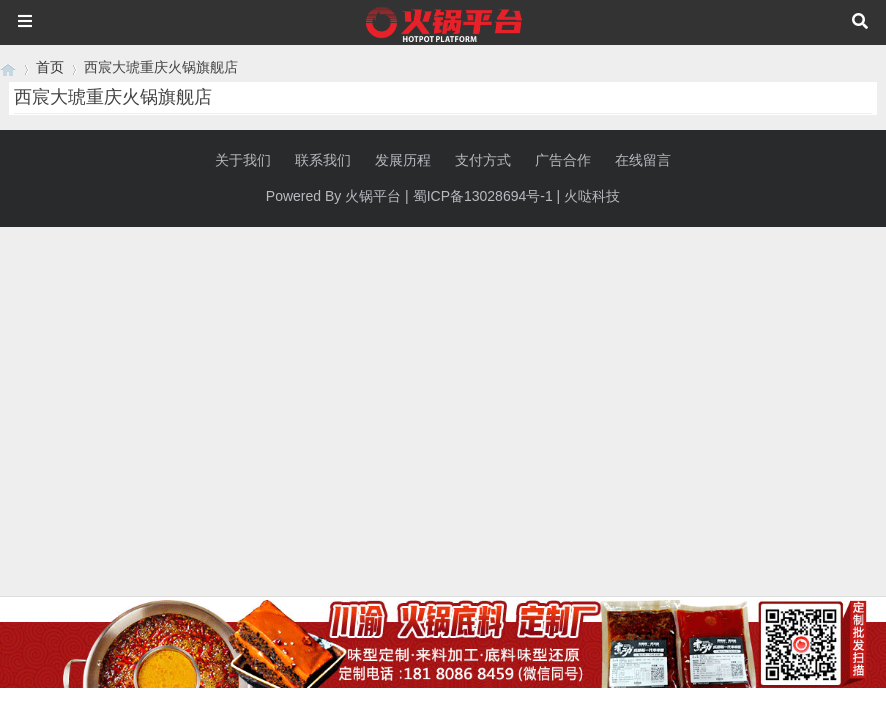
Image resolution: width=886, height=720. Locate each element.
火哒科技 (592, 196)
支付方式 (483, 160)
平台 (387, 196)
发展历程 (403, 160)
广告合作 (563, 160)
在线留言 (643, 160)
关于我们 (243, 160)
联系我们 (323, 160)
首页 (50, 67)
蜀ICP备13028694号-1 (483, 196)
